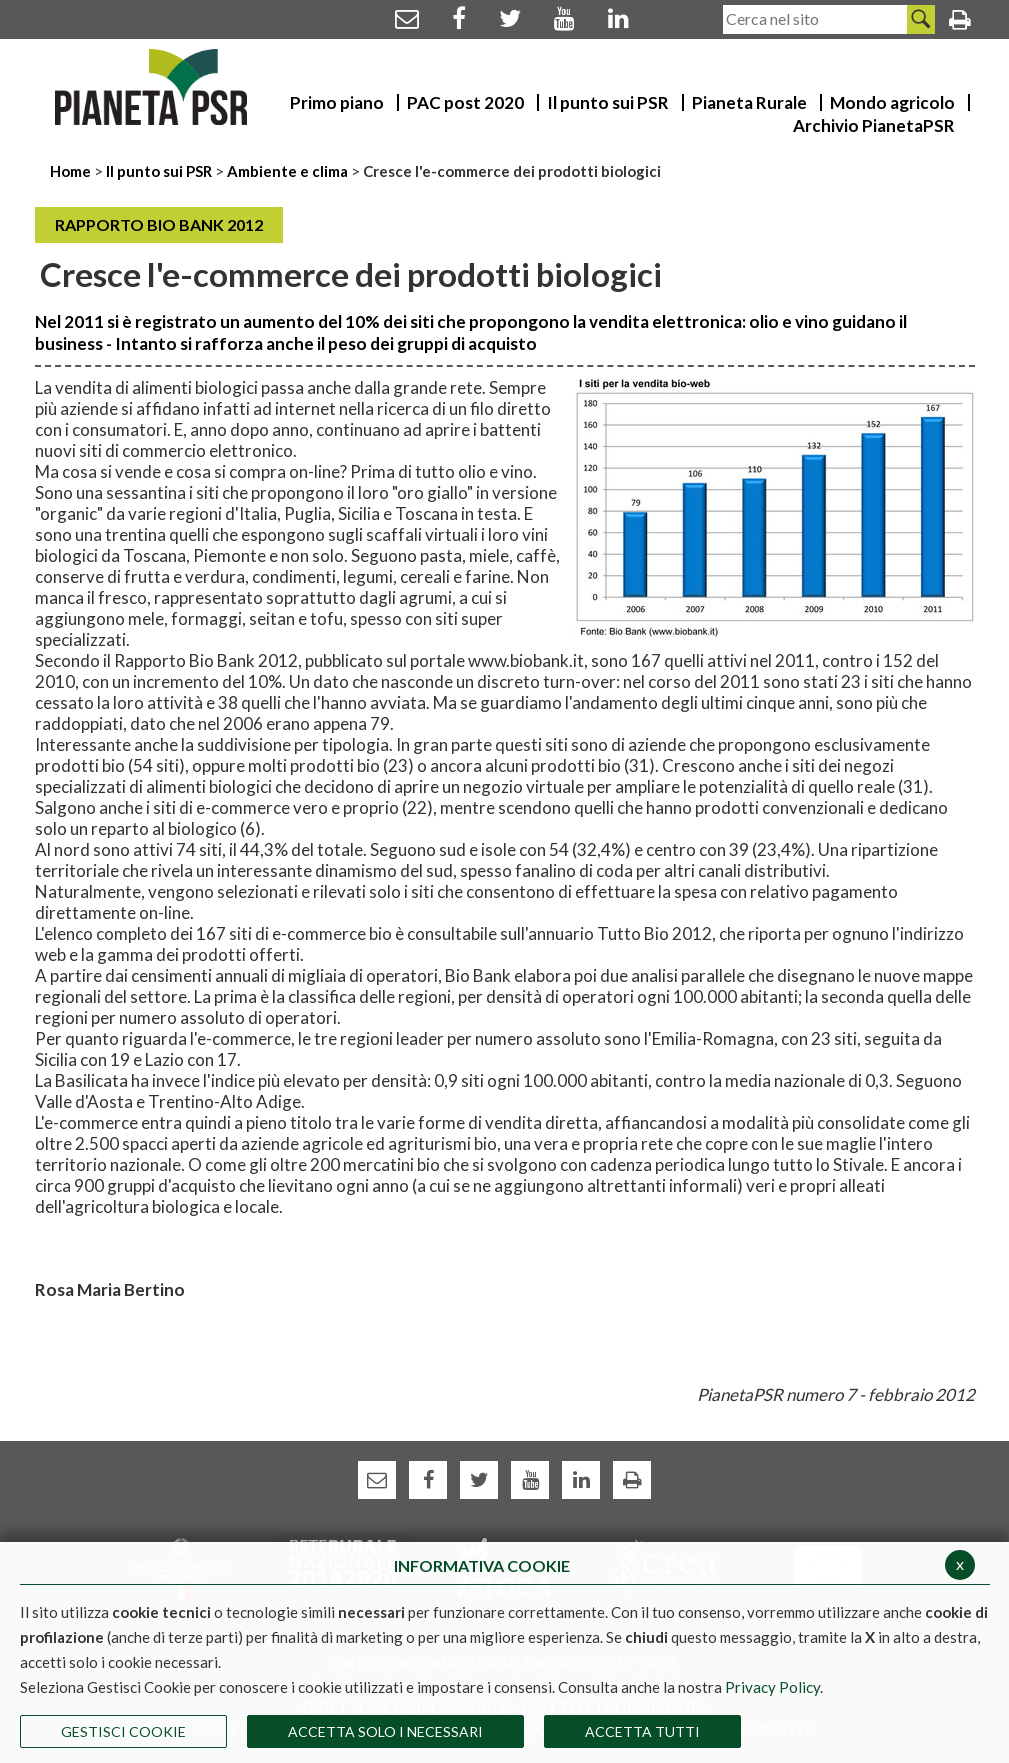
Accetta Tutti (642, 1731)
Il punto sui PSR (159, 171)
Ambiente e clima (287, 171)
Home (72, 171)
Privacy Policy (772, 1687)
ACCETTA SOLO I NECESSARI (385, 1731)
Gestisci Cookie (123, 1731)
